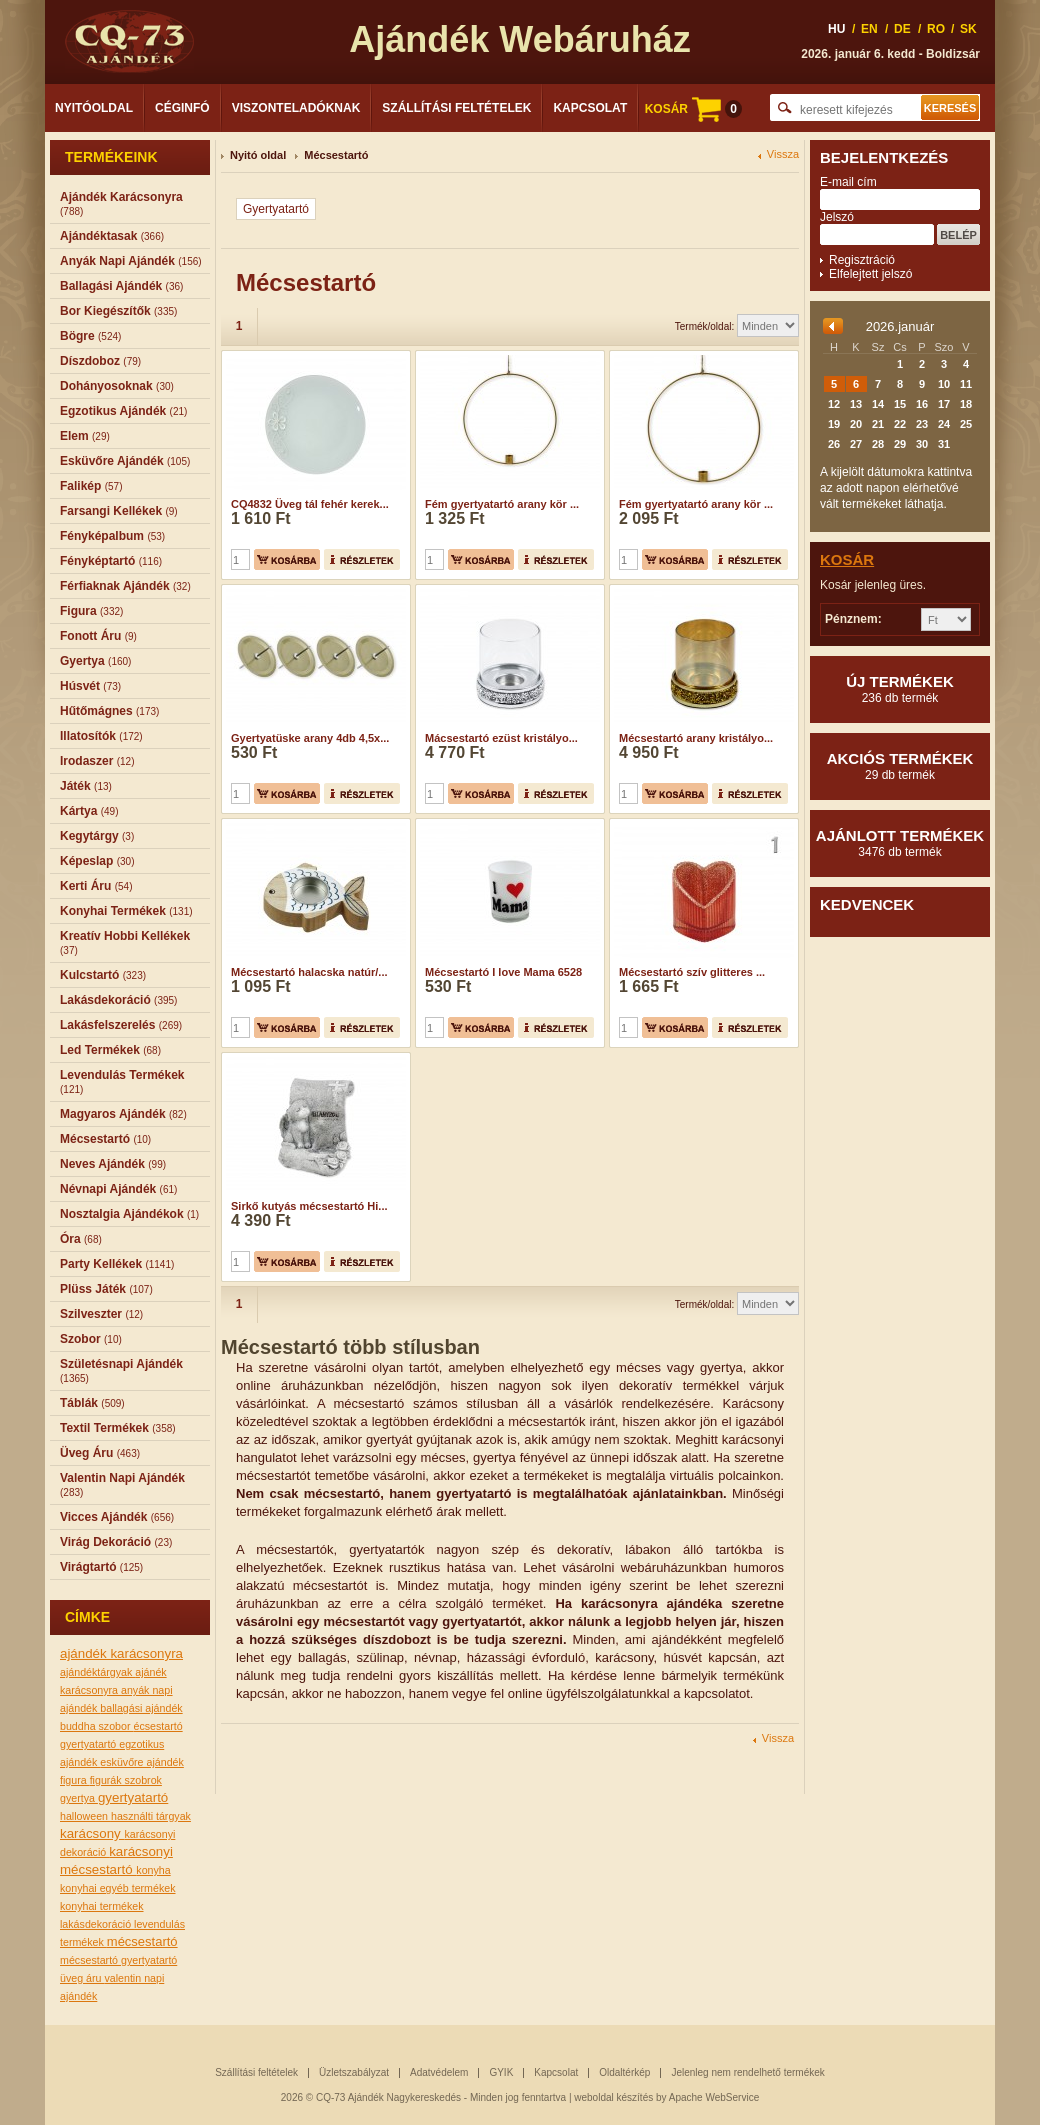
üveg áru (82, 1978)
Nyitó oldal (258, 155)
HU (836, 29)
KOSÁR (693, 109)
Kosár (847, 559)
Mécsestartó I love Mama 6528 (503, 972)
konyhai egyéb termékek (118, 1888)
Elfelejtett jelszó (870, 274)
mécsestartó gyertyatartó (118, 1960)
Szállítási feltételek (456, 108)
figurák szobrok (126, 1780)
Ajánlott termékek (900, 843)
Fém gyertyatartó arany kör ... (502, 504)
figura (75, 1780)
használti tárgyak (151, 1816)
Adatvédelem (439, 2072)
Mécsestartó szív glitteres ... (692, 972)
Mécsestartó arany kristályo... (696, 738)
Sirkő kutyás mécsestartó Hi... (309, 1206)
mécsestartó (142, 1941)
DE (902, 29)
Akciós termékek (900, 766)
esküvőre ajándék (142, 1762)
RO (936, 29)
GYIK (501, 2072)
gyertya (79, 1798)
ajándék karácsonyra (121, 1653)
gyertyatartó (133, 1797)
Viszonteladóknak (296, 108)
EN (869, 29)
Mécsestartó (336, 155)
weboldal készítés (613, 2097)
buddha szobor (96, 1726)
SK (968, 29)
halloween (85, 1816)
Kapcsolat (590, 108)
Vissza (783, 154)
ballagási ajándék (141, 1708)
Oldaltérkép (624, 2072)
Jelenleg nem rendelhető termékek (747, 2072)
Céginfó (182, 108)
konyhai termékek (102, 1906)
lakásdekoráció (97, 1924)
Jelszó (837, 217)
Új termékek (900, 689)
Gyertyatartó (276, 209)
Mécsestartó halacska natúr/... (309, 972)
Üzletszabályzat (354, 2072)
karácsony (92, 1833)
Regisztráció (862, 260)
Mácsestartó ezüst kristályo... (501, 738)
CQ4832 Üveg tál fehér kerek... (310, 504)
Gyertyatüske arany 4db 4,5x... (310, 738)
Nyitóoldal (94, 108)
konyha (153, 1870)
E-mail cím (848, 182)
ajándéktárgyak (97, 1672)
